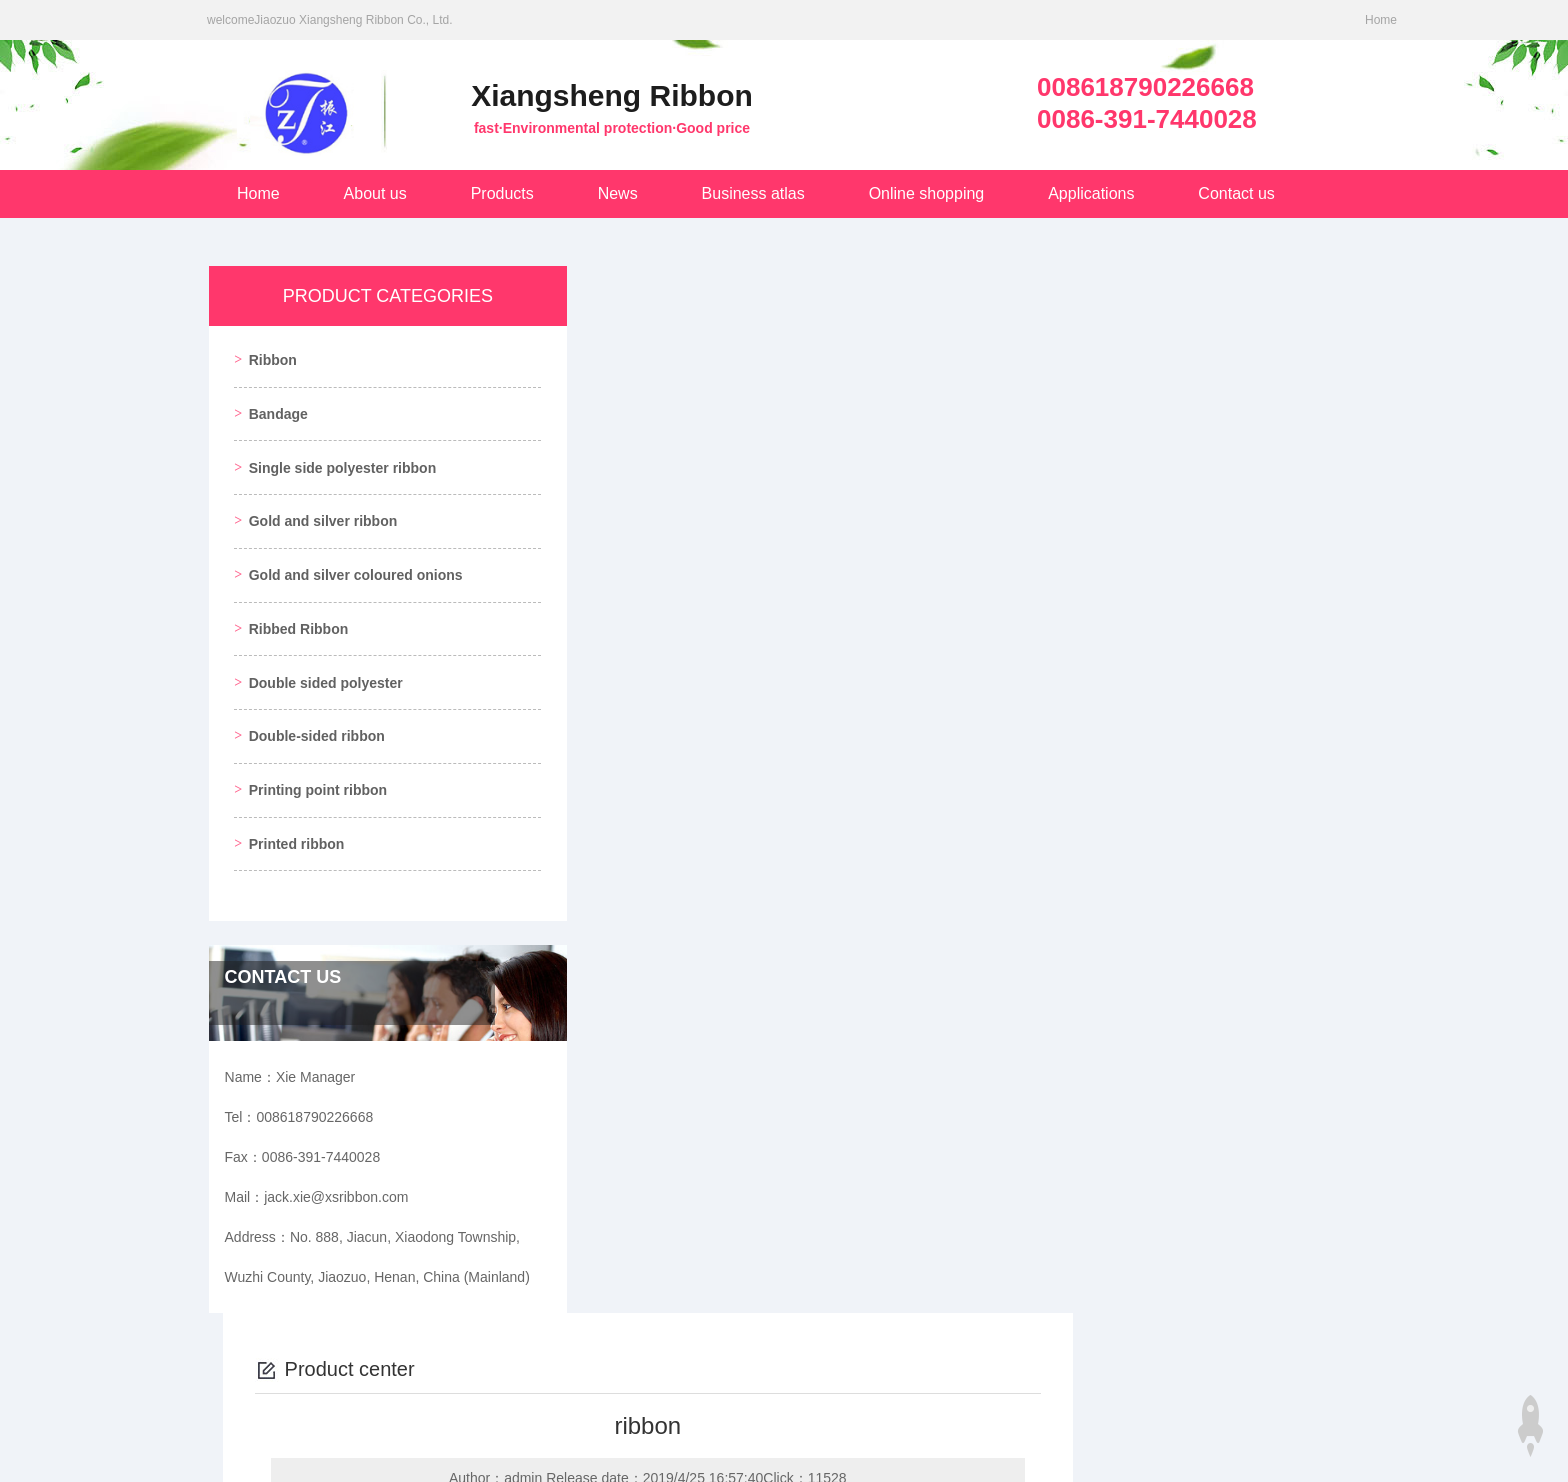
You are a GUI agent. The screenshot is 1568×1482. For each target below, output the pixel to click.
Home (1381, 20)
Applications (1091, 193)
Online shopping (927, 193)
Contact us (1236, 193)
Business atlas (753, 193)
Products (502, 193)
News (618, 193)
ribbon (647, 1024)
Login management (1227, 1450)
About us (375, 193)
